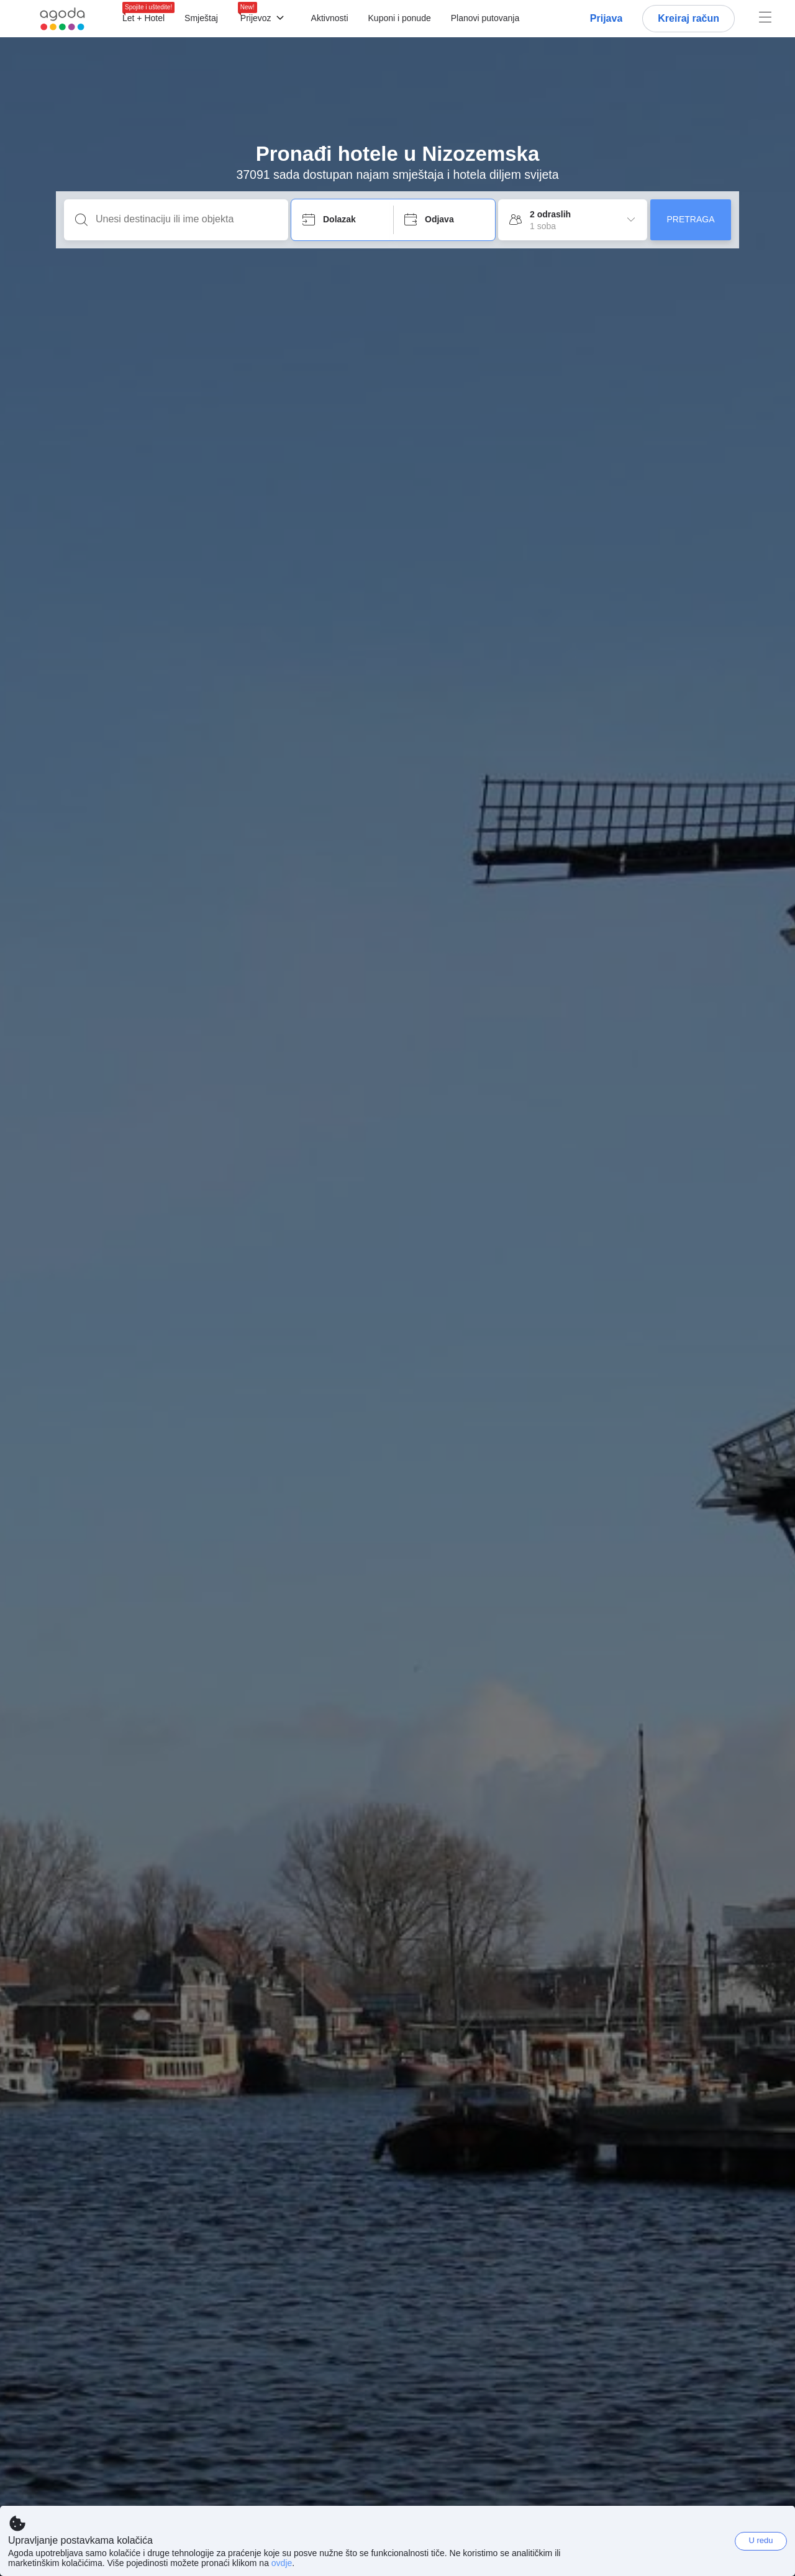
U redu (760, 2540)
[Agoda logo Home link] (62, 18)
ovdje (281, 2563)
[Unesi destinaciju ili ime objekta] (186, 219)
